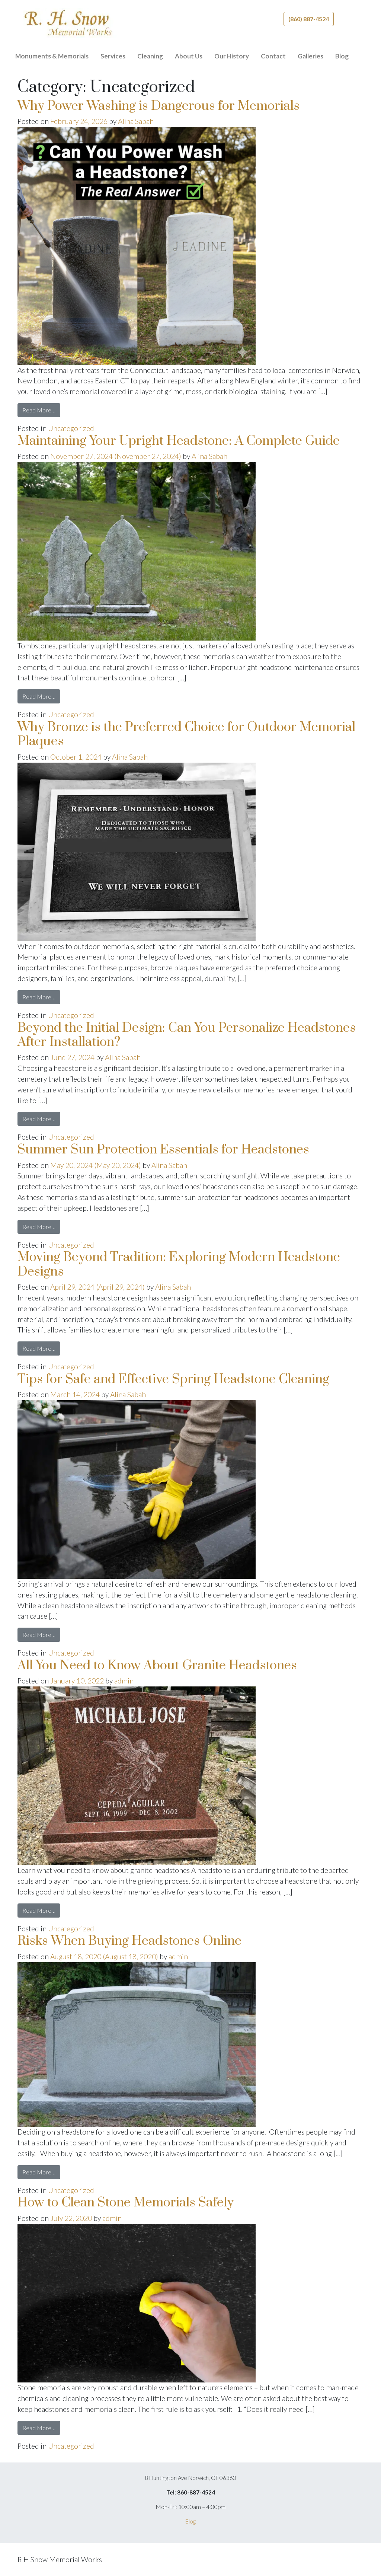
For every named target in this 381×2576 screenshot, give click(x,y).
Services (112, 56)
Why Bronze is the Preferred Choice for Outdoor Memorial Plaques (186, 734)
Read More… (41, 410)
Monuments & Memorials (52, 56)
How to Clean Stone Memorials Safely (125, 2202)
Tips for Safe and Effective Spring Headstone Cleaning (173, 1379)
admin (124, 1680)
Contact (273, 56)
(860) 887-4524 (308, 18)
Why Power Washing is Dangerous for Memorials (158, 106)
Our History (231, 56)
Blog (342, 56)
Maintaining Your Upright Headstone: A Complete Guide (178, 441)
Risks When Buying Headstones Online (129, 1941)
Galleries (310, 56)
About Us (188, 56)
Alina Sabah (136, 121)
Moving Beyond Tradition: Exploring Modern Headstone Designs (178, 1264)
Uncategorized (71, 428)
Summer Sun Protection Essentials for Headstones (163, 1150)
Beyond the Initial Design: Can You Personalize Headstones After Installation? (186, 1035)
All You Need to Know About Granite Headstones (157, 1665)
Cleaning (150, 56)
